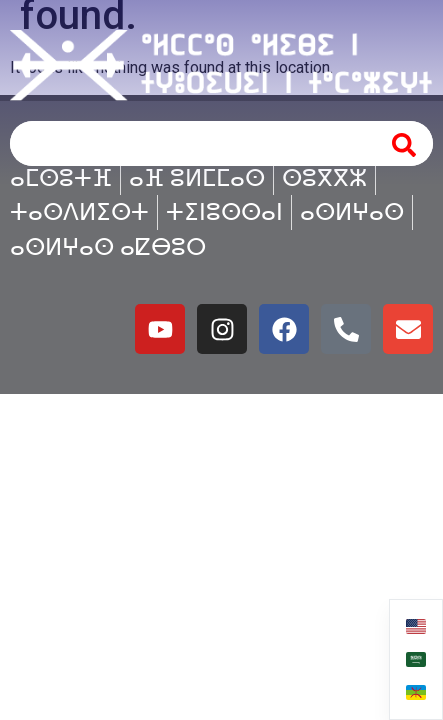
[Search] (405, 143)
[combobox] (189, 143)
